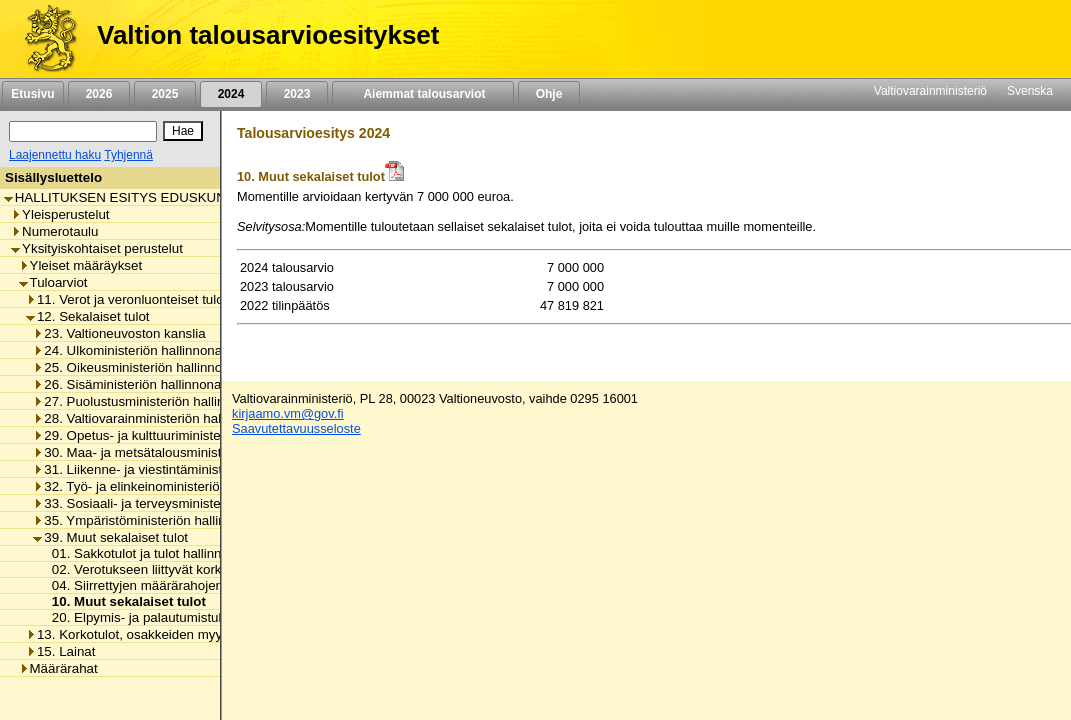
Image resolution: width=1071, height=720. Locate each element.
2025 (165, 94)
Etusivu (32, 94)
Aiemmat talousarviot (423, 94)
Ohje (549, 94)
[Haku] (83, 131)
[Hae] (183, 131)
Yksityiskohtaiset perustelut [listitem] (97, 248)
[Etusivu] (43, 39)
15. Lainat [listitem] (61, 651)
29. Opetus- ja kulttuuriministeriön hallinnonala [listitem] (175, 435)
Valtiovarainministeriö (930, 91)
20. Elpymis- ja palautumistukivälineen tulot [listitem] (174, 617)
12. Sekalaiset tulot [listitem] (88, 316)
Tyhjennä (128, 155)
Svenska (1030, 91)
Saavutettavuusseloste (296, 428)
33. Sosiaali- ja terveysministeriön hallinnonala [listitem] (175, 503)
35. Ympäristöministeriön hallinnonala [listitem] (149, 520)
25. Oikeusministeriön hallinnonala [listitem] (140, 367)
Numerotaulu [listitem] (54, 231)
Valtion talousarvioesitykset (268, 35)
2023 (297, 94)
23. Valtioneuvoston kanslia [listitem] (119, 333)
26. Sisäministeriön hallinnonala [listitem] (132, 384)
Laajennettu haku (55, 155)
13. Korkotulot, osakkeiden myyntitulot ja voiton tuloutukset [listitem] (204, 634)
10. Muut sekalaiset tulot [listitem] (123, 601)
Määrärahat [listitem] (58, 668)
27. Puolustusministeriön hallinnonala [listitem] (148, 401)
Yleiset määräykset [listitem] (81, 265)
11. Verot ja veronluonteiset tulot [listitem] (126, 299)
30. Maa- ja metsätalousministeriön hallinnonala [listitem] (179, 452)
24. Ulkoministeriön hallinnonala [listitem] (132, 350)
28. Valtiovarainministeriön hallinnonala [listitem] (153, 418)
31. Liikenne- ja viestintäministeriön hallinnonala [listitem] (179, 469)
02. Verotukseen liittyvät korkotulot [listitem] (147, 569)
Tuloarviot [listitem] (53, 282)
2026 (99, 94)
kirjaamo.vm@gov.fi (288, 413)
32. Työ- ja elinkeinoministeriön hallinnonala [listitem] (167, 486)
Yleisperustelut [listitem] (60, 214)
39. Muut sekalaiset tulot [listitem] (110, 537)
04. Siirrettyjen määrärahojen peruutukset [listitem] (169, 585)
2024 (231, 94)
